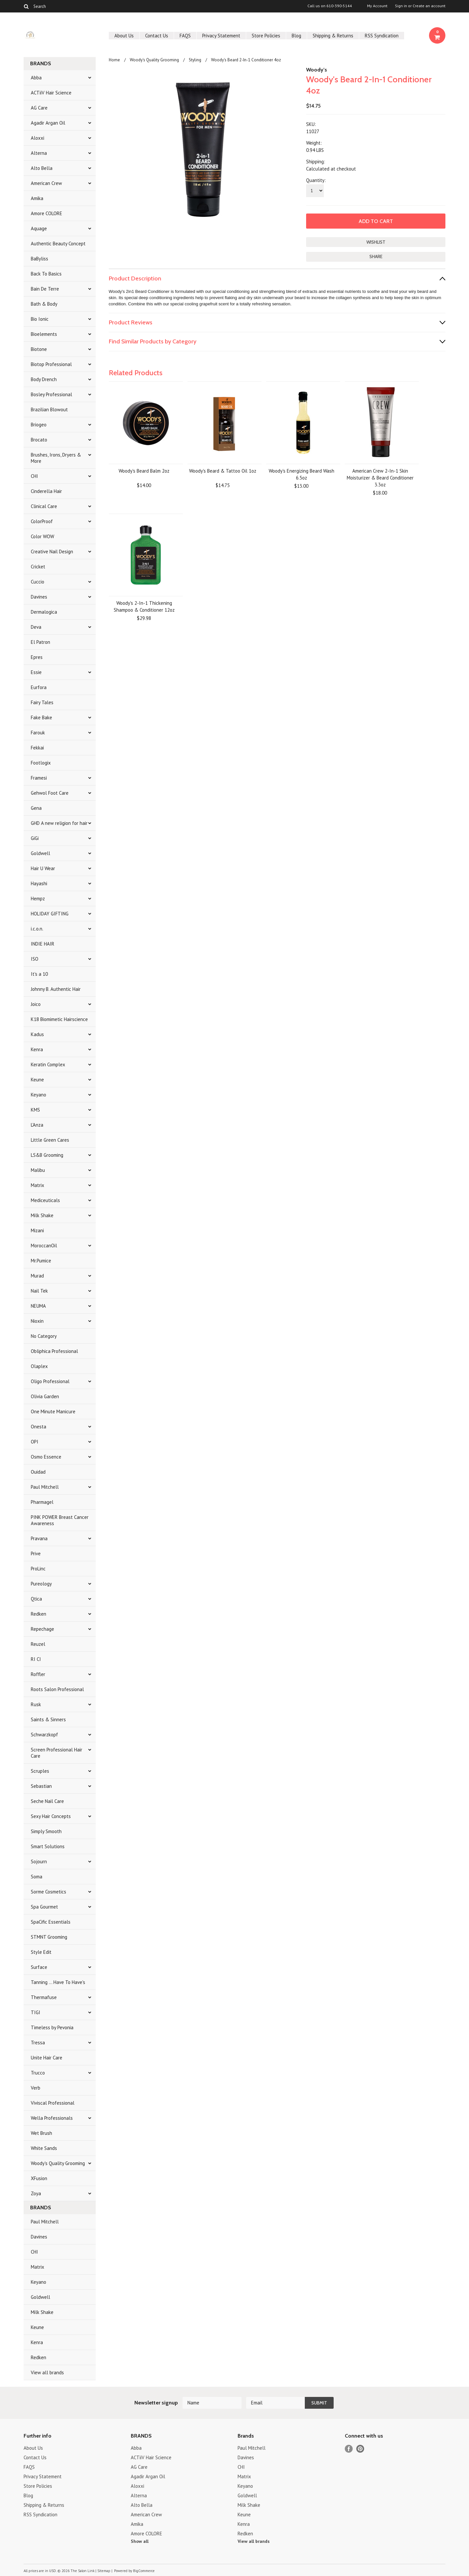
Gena (36, 808)
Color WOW (42, 536)
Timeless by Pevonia (52, 2027)
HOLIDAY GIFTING (49, 913)
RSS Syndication (382, 35)
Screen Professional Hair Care (56, 1753)
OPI (34, 1442)
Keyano (38, 1095)
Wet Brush (41, 2133)
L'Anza (37, 1125)
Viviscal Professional (52, 2103)
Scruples (40, 1771)
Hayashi (39, 883)
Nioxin (37, 1321)
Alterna (39, 153)
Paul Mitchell (45, 1487)
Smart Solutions (48, 1846)
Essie (36, 672)
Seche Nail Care (47, 1801)
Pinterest (360, 2449)
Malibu (38, 1170)
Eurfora (39, 687)
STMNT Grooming (49, 1937)
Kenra (37, 1049)
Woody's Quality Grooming (58, 2163)
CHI (34, 476)
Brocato (39, 440)
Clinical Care (44, 506)
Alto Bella (41, 168)
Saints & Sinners (48, 1719)
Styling (195, 60)
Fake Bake (41, 717)
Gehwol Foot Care (49, 793)
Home (114, 60)
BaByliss (39, 259)
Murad (37, 1276)
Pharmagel (42, 1502)
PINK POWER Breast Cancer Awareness (59, 1520)
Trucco (38, 2073)
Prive (36, 1553)
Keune (37, 1079)
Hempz (38, 898)
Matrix (37, 1185)
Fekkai (37, 748)
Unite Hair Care (46, 2058)
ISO (34, 959)
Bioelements (44, 334)
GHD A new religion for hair (59, 823)
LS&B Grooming (47, 1155)
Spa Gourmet (44, 1907)
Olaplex (39, 1366)
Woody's (316, 70)
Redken (38, 1614)
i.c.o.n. (37, 929)
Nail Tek (39, 1291)
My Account (377, 6)
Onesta (38, 1426)
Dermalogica (44, 612)
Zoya (36, 2193)
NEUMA (38, 1306)
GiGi (35, 838)
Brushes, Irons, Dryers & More (56, 458)
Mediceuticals (45, 1200)
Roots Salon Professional (57, 1689)
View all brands (47, 2372)
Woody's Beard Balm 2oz (144, 471)
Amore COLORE (46, 213)
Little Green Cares (50, 1140)
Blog (296, 35)
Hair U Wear (43, 868)
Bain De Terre (45, 289)
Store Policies (266, 35)
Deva (36, 627)
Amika (37, 198)
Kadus (37, 1034)
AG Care (39, 108)
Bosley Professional (51, 394)
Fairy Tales (42, 702)
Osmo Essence (46, 1457)
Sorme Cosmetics (48, 1892)
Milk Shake (42, 1215)
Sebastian (41, 1786)
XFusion (39, 2178)
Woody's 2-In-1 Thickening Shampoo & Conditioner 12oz (144, 606)
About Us (124, 35)
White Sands (44, 2148)
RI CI (36, 1659)
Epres (37, 657)
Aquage (39, 228)
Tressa (38, 2042)
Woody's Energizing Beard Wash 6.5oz (301, 474)
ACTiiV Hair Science (51, 93)
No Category (44, 1336)
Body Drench (44, 379)
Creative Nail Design (52, 551)
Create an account (429, 6)
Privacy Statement (221, 35)
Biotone (39, 349)
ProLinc (38, 1568)
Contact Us (156, 35)
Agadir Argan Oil (48, 123)
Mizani (37, 1230)
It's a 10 (39, 974)
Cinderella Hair (46, 491)
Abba (36, 77)
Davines (39, 597)
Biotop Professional (51, 364)
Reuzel (38, 1644)
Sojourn (39, 1861)
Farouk (38, 732)
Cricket (38, 566)
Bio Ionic (40, 319)
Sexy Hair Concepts (51, 1816)
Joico (36, 1004)
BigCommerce (144, 2570)
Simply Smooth (46, 1831)
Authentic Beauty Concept (58, 243)
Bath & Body (44, 304)
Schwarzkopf (44, 1734)
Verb (35, 2088)
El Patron (40, 642)
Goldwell (40, 853)
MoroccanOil (44, 1245)
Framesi (39, 778)
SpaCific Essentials (50, 1922)
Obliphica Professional (54, 1351)
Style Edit (41, 1952)
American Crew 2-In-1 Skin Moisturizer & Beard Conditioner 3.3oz (380, 478)
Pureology (41, 1584)
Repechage (42, 1629)
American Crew (46, 183)
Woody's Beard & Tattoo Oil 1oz (222, 471)
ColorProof (42, 521)
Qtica (36, 1599)
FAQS (185, 35)
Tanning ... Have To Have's (58, 1982)
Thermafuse (44, 1997)
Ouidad (38, 1472)
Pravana (39, 1538)
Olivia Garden (45, 1396)
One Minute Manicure (53, 1411)
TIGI (35, 2012)
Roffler (38, 1674)
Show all (139, 2541)
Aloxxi (37, 138)
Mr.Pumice (41, 1260)
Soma (36, 1876)
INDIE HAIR (42, 944)
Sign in (401, 6)
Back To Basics (46, 274)
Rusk (36, 1704)
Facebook (349, 2449)
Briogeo (39, 424)
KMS (35, 1110)
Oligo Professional (50, 1381)
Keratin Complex (48, 1064)
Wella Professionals (52, 2118)
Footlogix (41, 763)
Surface (39, 1967)
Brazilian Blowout (49, 409)
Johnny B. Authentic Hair (56, 989)
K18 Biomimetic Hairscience (59, 1019)
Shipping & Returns (333, 35)
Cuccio (37, 582)
